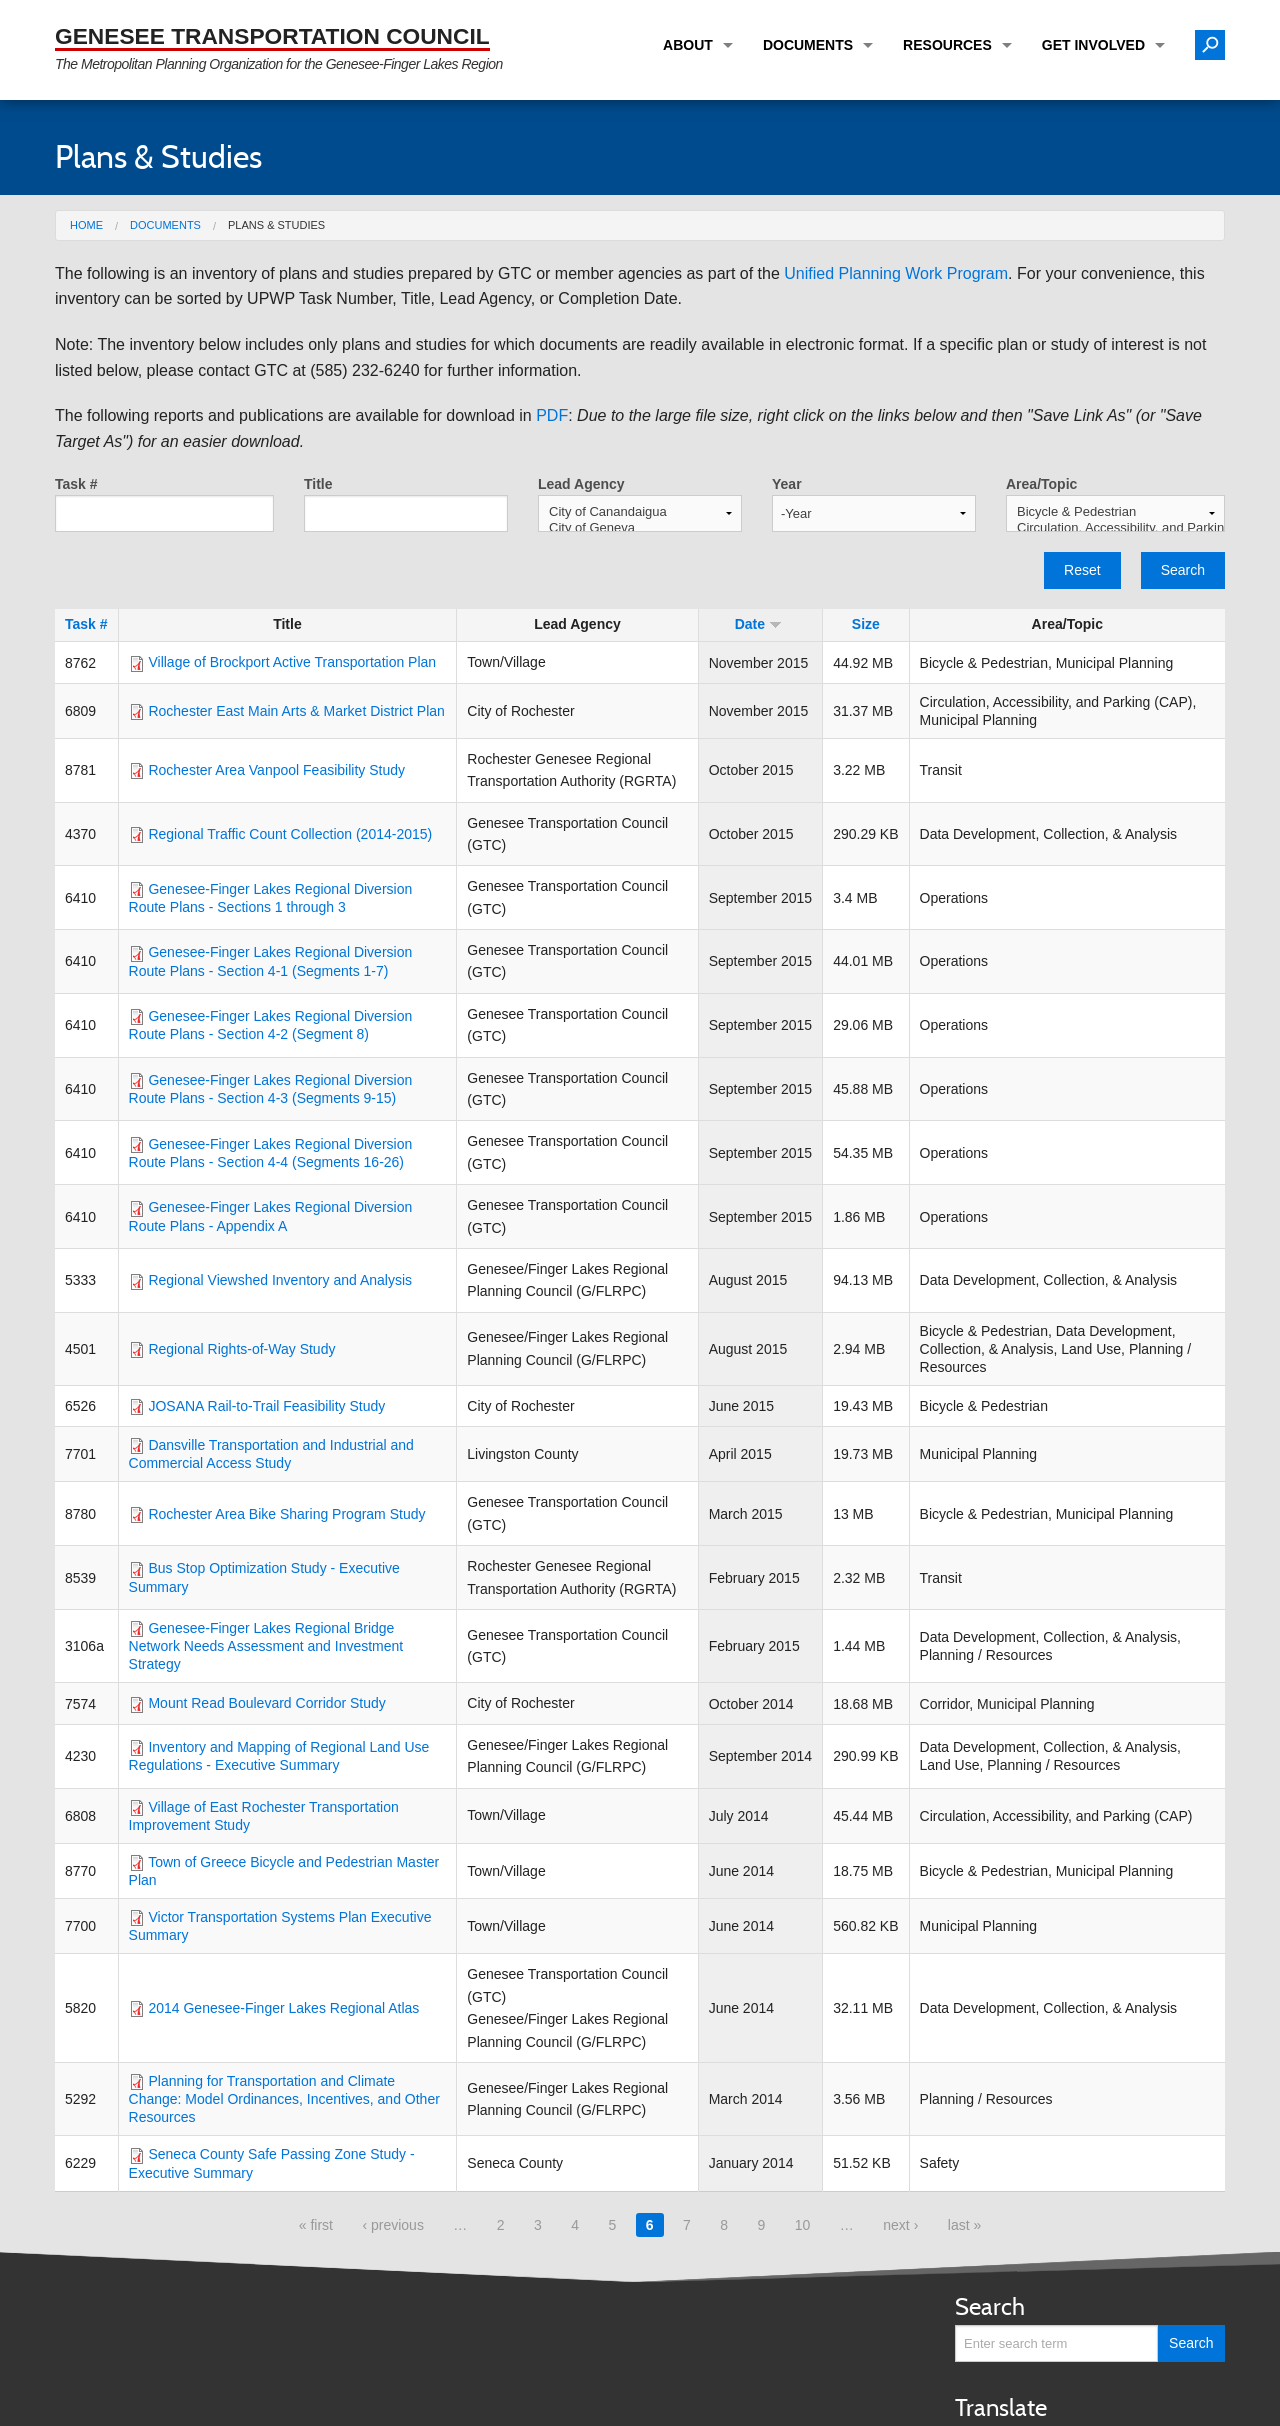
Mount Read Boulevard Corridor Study (266, 1703)
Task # (76, 484)
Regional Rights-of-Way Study (241, 1349)
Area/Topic (1041, 484)
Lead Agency (581, 484)
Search (1183, 570)
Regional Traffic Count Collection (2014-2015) (290, 834)
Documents (808, 45)
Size (866, 624)
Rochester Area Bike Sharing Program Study (286, 1514)
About (688, 45)
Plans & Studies (276, 225)
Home (86, 225)
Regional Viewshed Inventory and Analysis (280, 1280)
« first (316, 2225)
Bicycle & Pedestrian (1115, 512)
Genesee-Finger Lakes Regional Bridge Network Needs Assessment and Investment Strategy (266, 1646)
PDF (552, 415)
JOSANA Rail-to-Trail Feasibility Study (266, 1406)
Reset (1082, 570)
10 (803, 2225)
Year (787, 484)
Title (318, 484)
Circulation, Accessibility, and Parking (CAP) (1115, 528)
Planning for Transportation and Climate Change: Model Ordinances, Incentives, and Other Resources (284, 2099)
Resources (947, 45)
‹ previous (392, 2225)
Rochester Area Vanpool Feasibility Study (276, 770)
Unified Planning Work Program (896, 273)
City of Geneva (640, 528)
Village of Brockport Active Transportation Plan (292, 662)
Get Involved (1093, 45)
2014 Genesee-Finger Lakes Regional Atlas (283, 2008)
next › (900, 2225)
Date (758, 624)
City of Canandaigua (640, 512)
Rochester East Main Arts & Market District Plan (296, 711)
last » (964, 2225)
